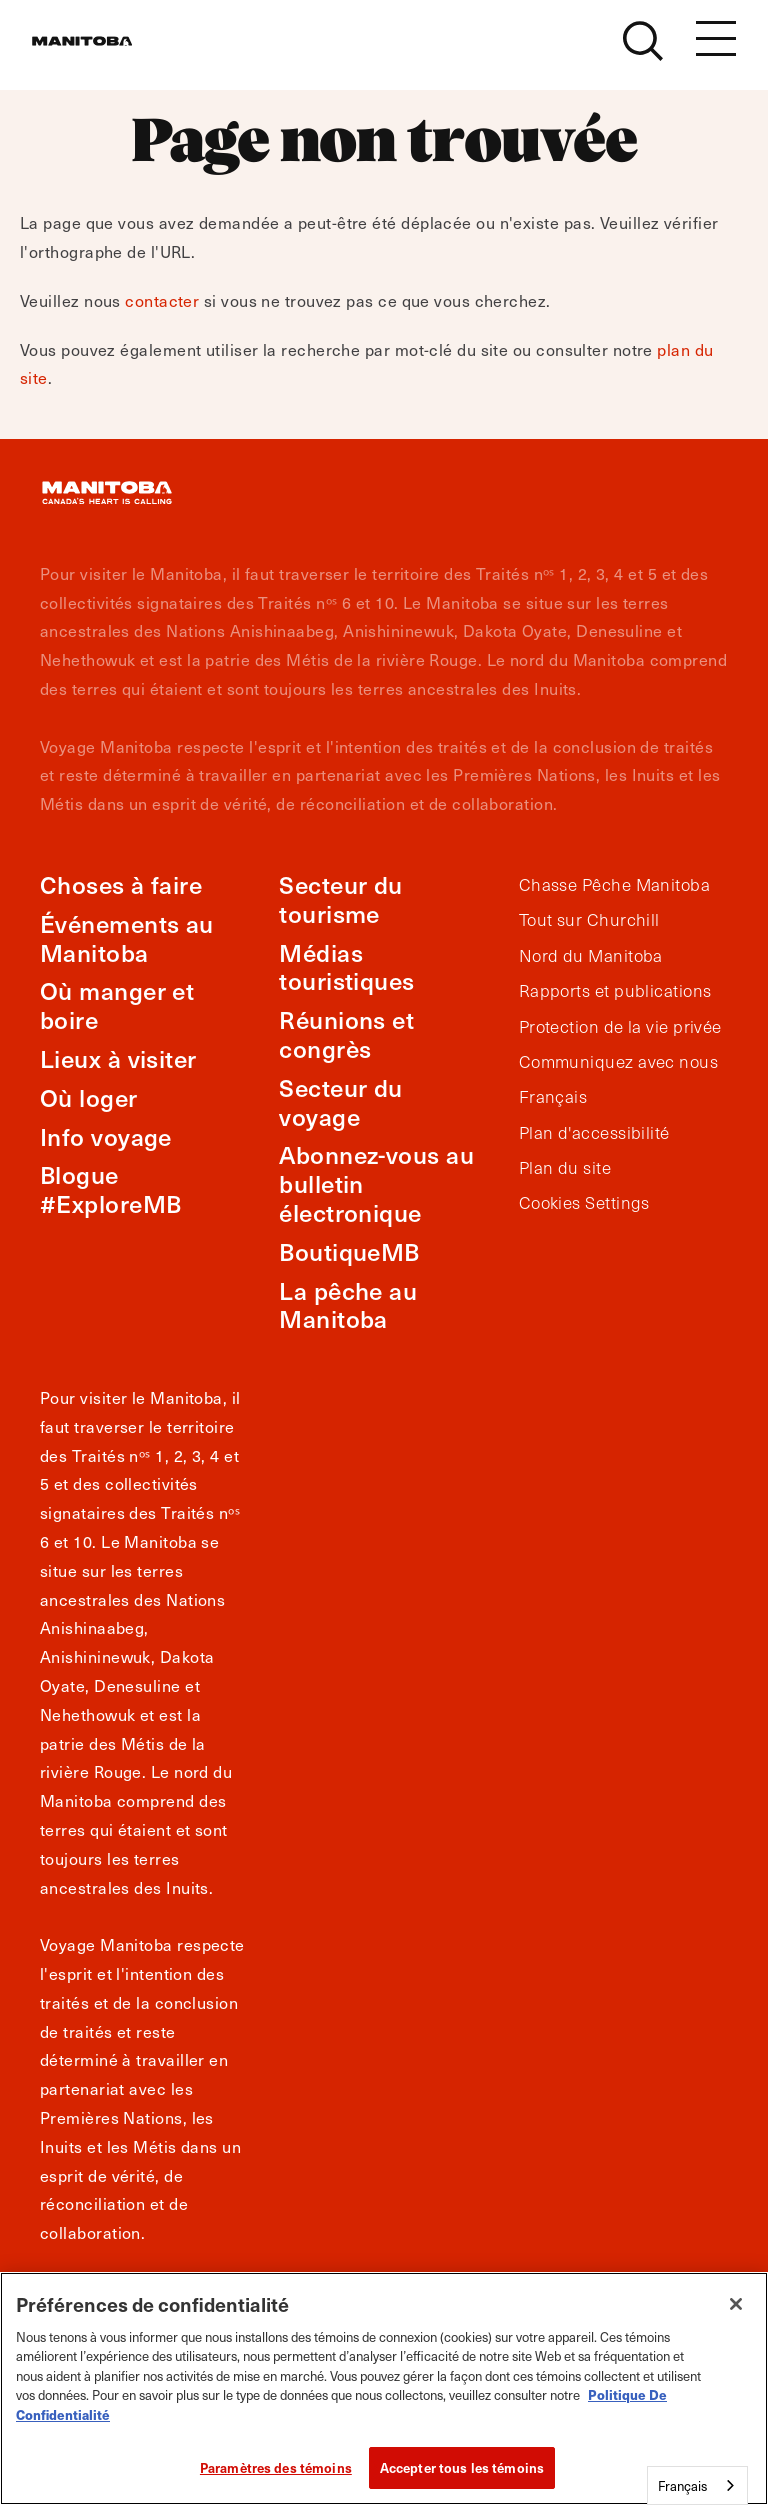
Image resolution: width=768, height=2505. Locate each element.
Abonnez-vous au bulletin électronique (376, 1183)
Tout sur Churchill (589, 920)
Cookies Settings (584, 1203)
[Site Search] (643, 52)
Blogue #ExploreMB (111, 1189)
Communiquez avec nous (618, 1062)
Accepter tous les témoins (462, 2467)
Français (553, 1097)
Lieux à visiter (118, 1058)
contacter (162, 300)
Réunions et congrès (346, 1034)
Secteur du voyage (341, 1102)
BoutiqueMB (349, 1251)
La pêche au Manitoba (348, 1305)
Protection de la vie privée (620, 1027)
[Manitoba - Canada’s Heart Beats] (107, 52)
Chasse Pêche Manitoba (614, 885)
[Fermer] (736, 2304)
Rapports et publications (615, 991)
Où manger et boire (117, 1005)
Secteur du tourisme (341, 899)
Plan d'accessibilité (594, 1133)
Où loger (89, 1097)
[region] (384, 2388)
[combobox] (697, 2485)
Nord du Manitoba (591, 956)
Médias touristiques (346, 967)
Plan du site (565, 1168)
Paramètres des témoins (276, 2467)
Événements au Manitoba (127, 938)
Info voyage (106, 1136)
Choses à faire (121, 884)
